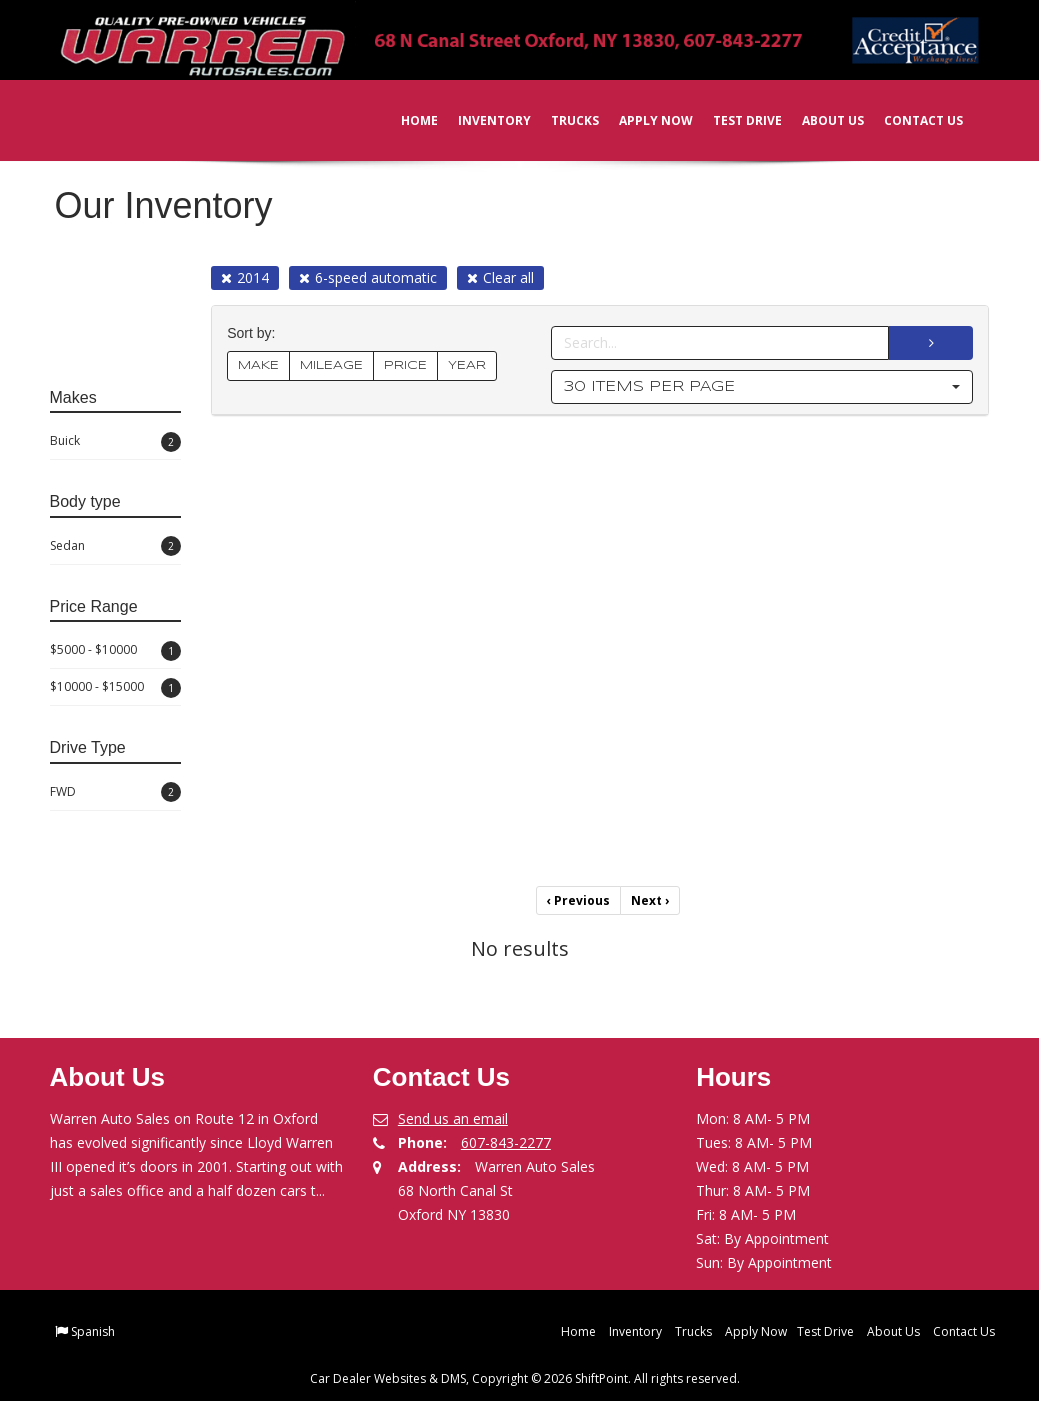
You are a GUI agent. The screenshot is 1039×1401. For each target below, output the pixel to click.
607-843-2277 (506, 1142)
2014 (245, 277)
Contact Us (910, 120)
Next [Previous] (650, 900)
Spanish (93, 1331)
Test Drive (734, 120)
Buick (116, 442)
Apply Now (643, 120)
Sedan (116, 546)
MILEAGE (331, 365)
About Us (820, 120)
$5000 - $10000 (116, 651)
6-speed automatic (368, 277)
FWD (116, 792)
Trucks (562, 120)
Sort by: (255, 333)
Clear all (500, 277)
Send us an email (453, 1118)
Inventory (481, 120)
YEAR (467, 365)
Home (406, 120)
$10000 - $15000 (116, 688)
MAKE (258, 365)
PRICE (405, 365)
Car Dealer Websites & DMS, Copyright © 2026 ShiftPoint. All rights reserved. (525, 1378)
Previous (578, 900)
